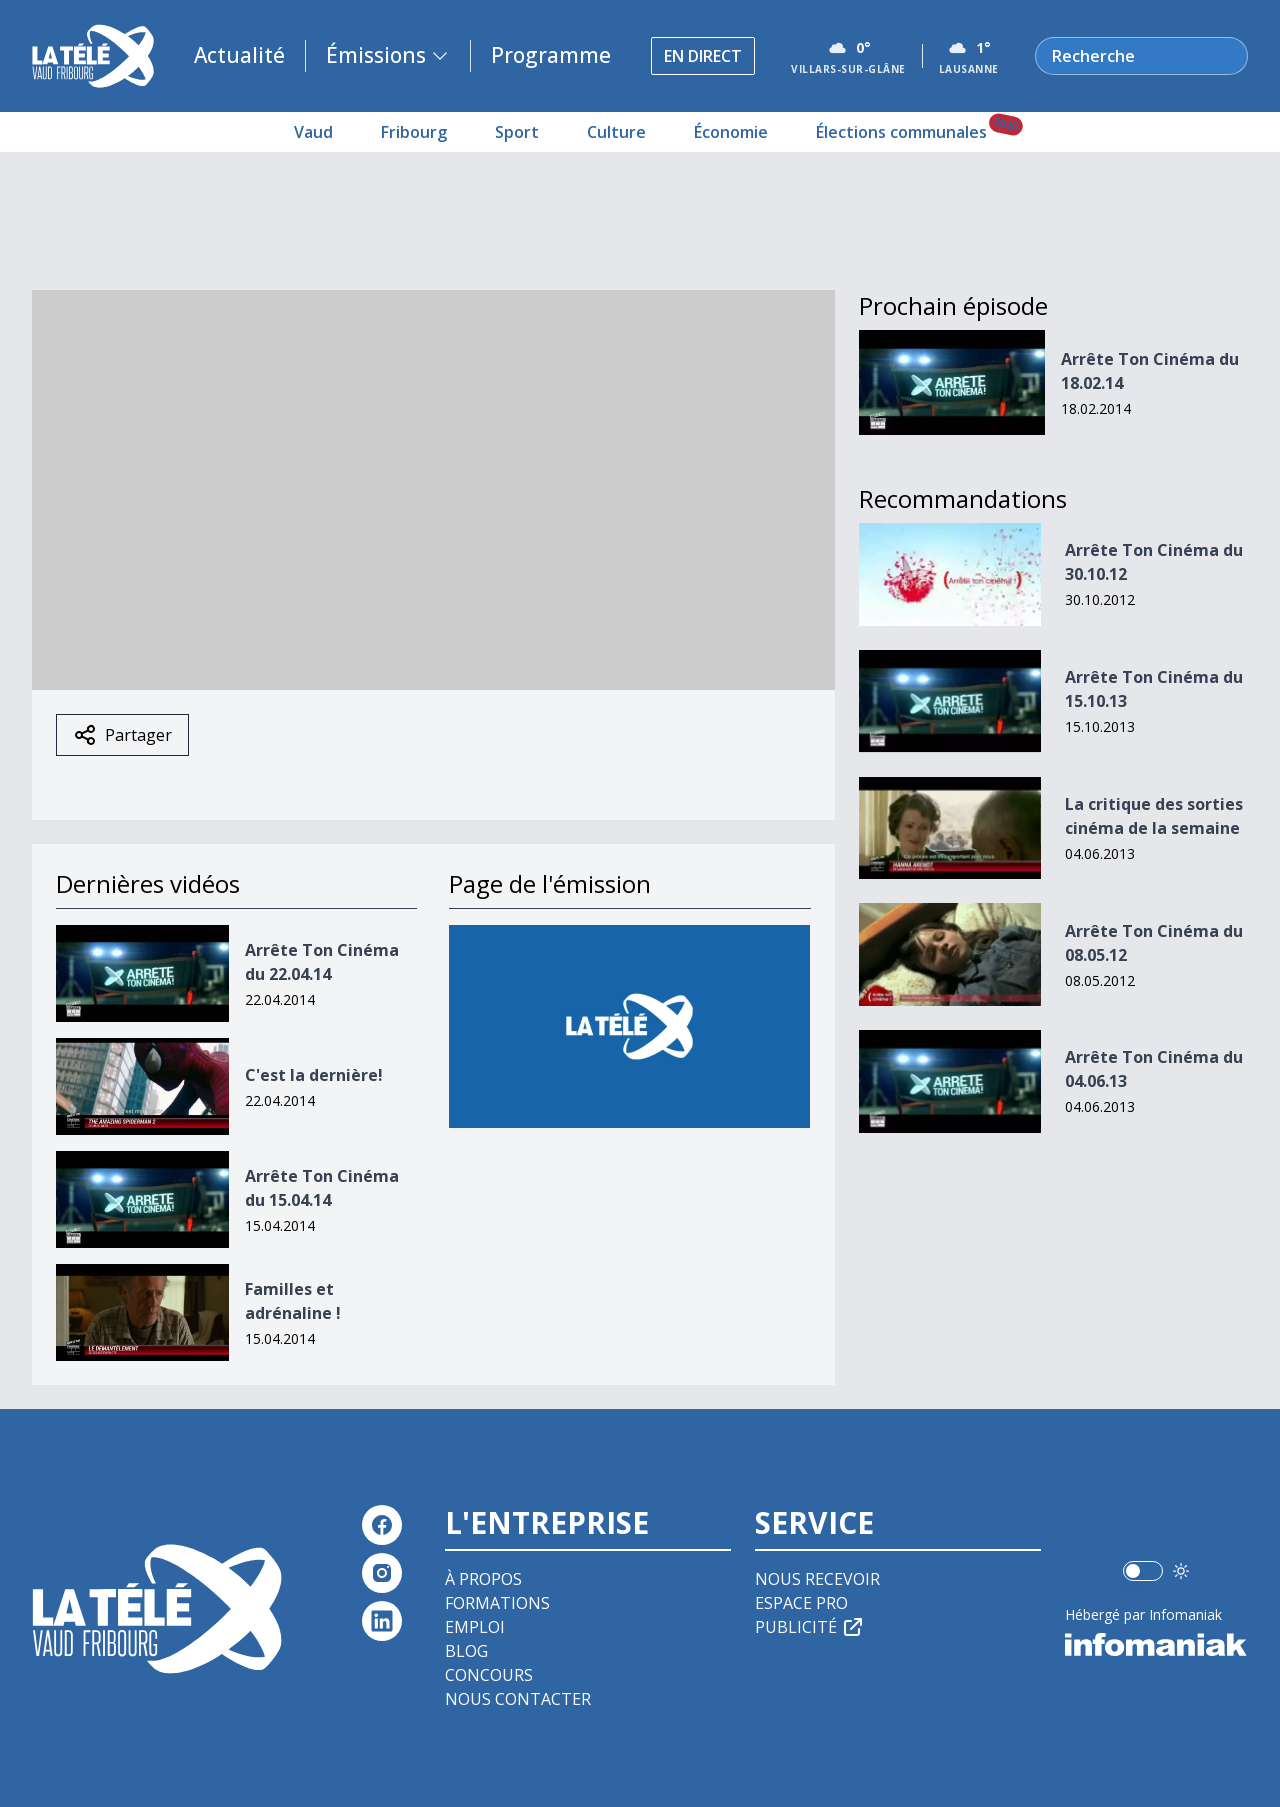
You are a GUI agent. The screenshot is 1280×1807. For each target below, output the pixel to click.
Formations (497, 1603)
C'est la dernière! (314, 1075)
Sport (517, 132)
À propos (483, 1579)
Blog (466, 1651)
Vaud (313, 132)
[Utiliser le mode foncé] (1181, 1571)
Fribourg (414, 132)
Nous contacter (518, 1699)
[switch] (1143, 1571)
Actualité (239, 55)
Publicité (810, 1627)
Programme (551, 55)
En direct (703, 56)
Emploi (475, 1627)
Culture (616, 132)
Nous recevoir (817, 1579)
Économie (731, 132)
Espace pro (801, 1603)
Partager (122, 735)
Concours (489, 1675)
